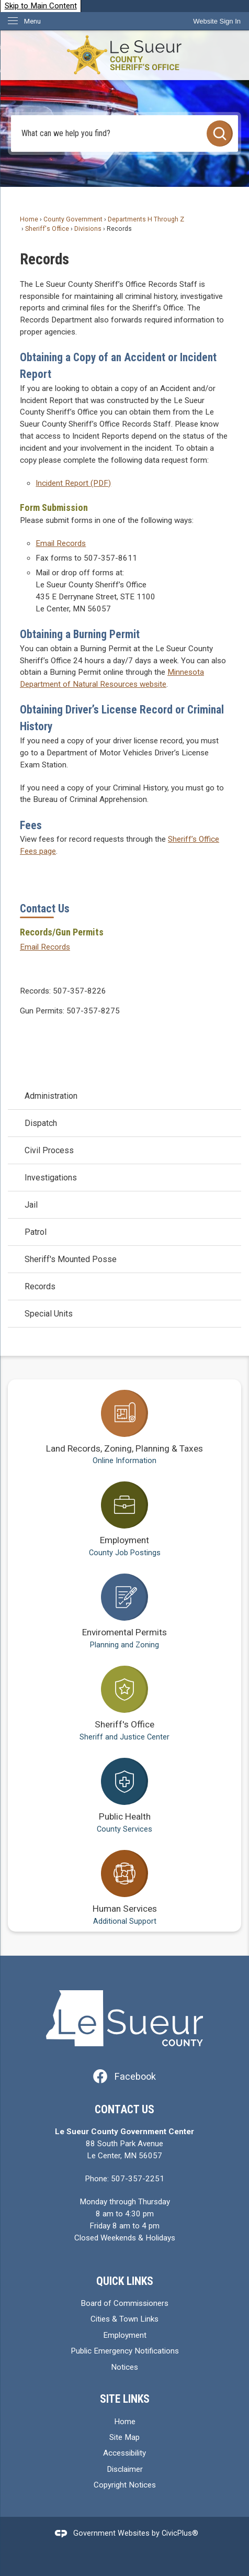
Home (29, 219)
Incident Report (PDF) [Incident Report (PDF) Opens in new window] (73, 483)
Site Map (124, 2437)
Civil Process (49, 1150)
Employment (124, 2335)
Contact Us (45, 908)
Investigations (51, 1178)
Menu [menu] (32, 21)
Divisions (87, 228)
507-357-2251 (137, 2178)
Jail (31, 1205)
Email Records (61, 543)
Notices (124, 2367)
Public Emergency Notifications (125, 2351)
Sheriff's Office (47, 228)
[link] (217, 21)
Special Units (49, 1314)
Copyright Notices (125, 2485)
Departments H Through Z (146, 219)
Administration (51, 1096)
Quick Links (124, 2281)
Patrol (36, 1232)
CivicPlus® (180, 2533)
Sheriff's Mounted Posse (71, 1259)
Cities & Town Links (124, 2319)
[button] (220, 133)
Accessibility (124, 2453)
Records (40, 1286)
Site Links (125, 2398)
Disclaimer (125, 2469)
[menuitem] (124, 1096)
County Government (73, 219)
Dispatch (41, 1123)
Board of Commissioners (124, 2303)
